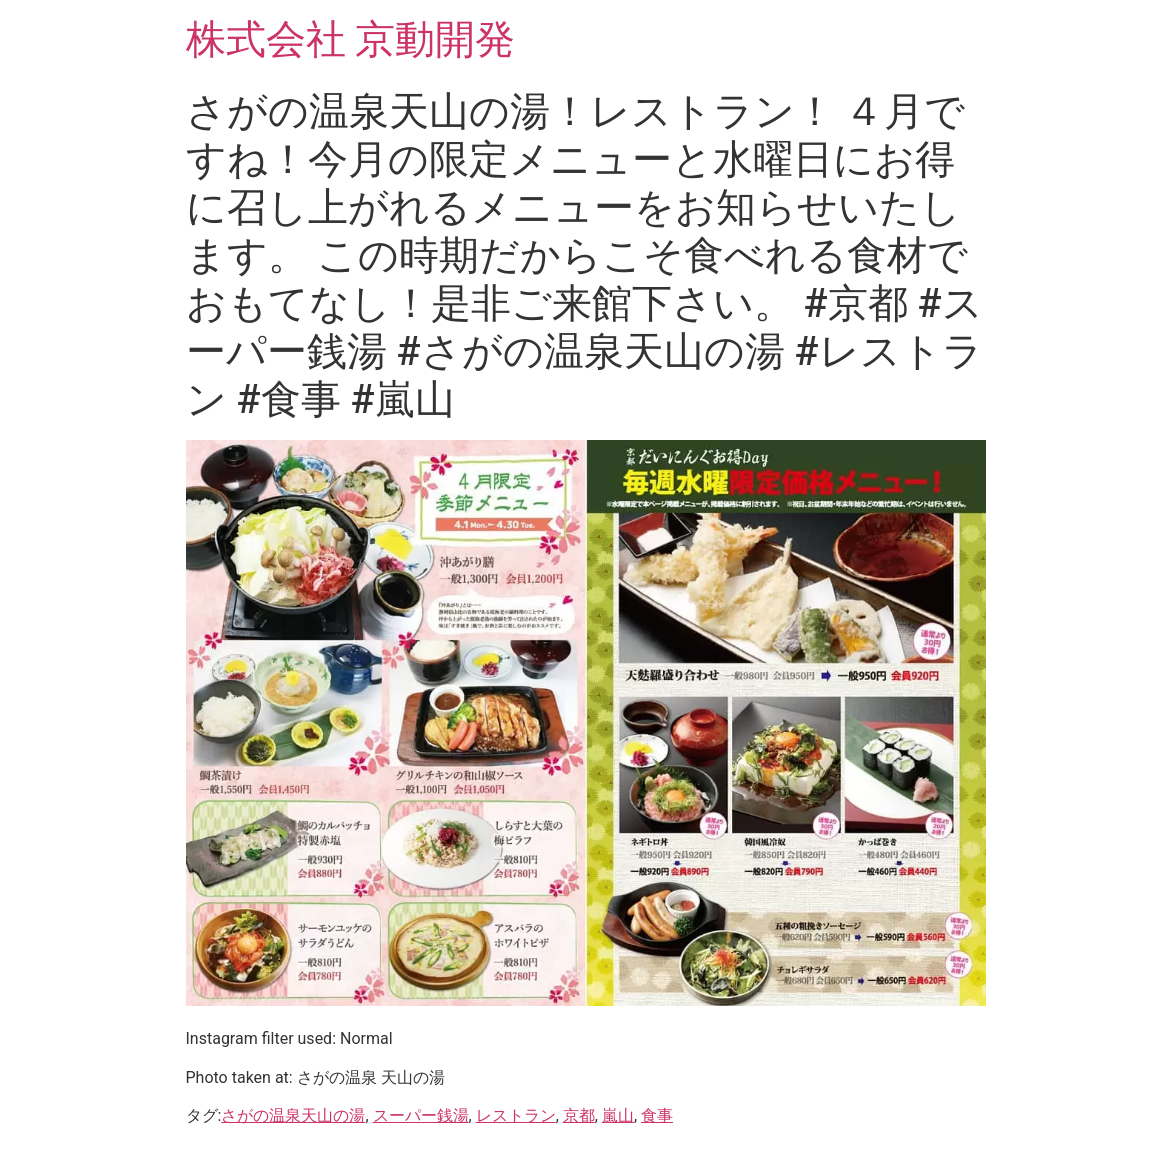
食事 (657, 1115)
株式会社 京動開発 (351, 39)
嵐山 (618, 1115)
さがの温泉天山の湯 (293, 1115)
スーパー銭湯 (421, 1115)
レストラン (516, 1115)
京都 (579, 1115)
